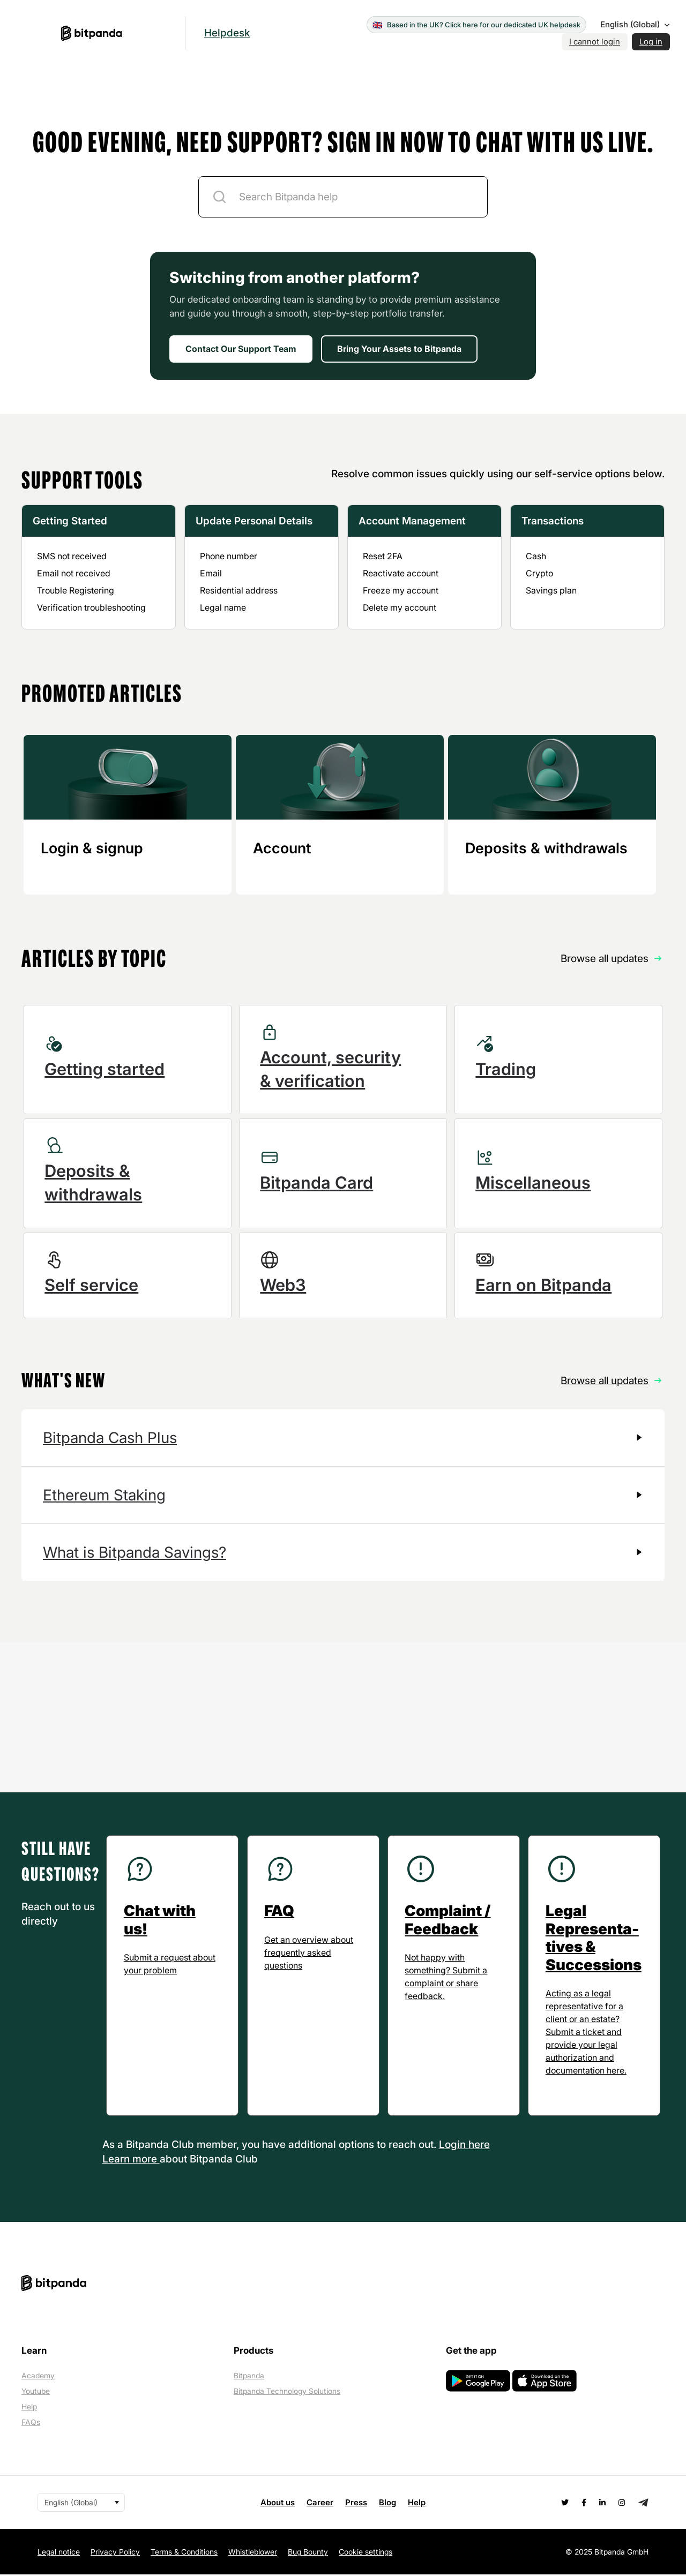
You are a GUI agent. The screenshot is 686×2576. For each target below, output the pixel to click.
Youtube (35, 2392)
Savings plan (551, 590)
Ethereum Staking (104, 1496)
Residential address (239, 590)
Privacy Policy (115, 2553)
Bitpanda (249, 2377)
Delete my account (399, 607)
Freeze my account (400, 590)
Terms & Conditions (184, 2553)
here (479, 2145)
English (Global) (630, 24)
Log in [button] (650, 41)
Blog (387, 2503)
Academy (38, 2377)
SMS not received (72, 556)
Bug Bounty (308, 2553)
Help (29, 2408)
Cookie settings (365, 2553)
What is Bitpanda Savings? (134, 1553)
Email (211, 573)
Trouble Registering (75, 590)
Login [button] (453, 2145)
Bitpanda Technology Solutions (287, 2392)
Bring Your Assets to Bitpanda (399, 348)
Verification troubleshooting (91, 607)
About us (277, 2503)
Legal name (223, 607)
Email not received (73, 573)
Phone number (228, 556)
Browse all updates (604, 1381)
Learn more (131, 2160)
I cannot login (594, 41)
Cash (536, 556)
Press (356, 2503)
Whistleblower (252, 2553)
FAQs (30, 2423)
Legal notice (59, 2553)
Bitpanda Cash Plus (110, 1439)
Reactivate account (400, 573)
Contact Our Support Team (240, 348)
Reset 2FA (382, 556)
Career (320, 2503)
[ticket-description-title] (343, 196)
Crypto (539, 573)
